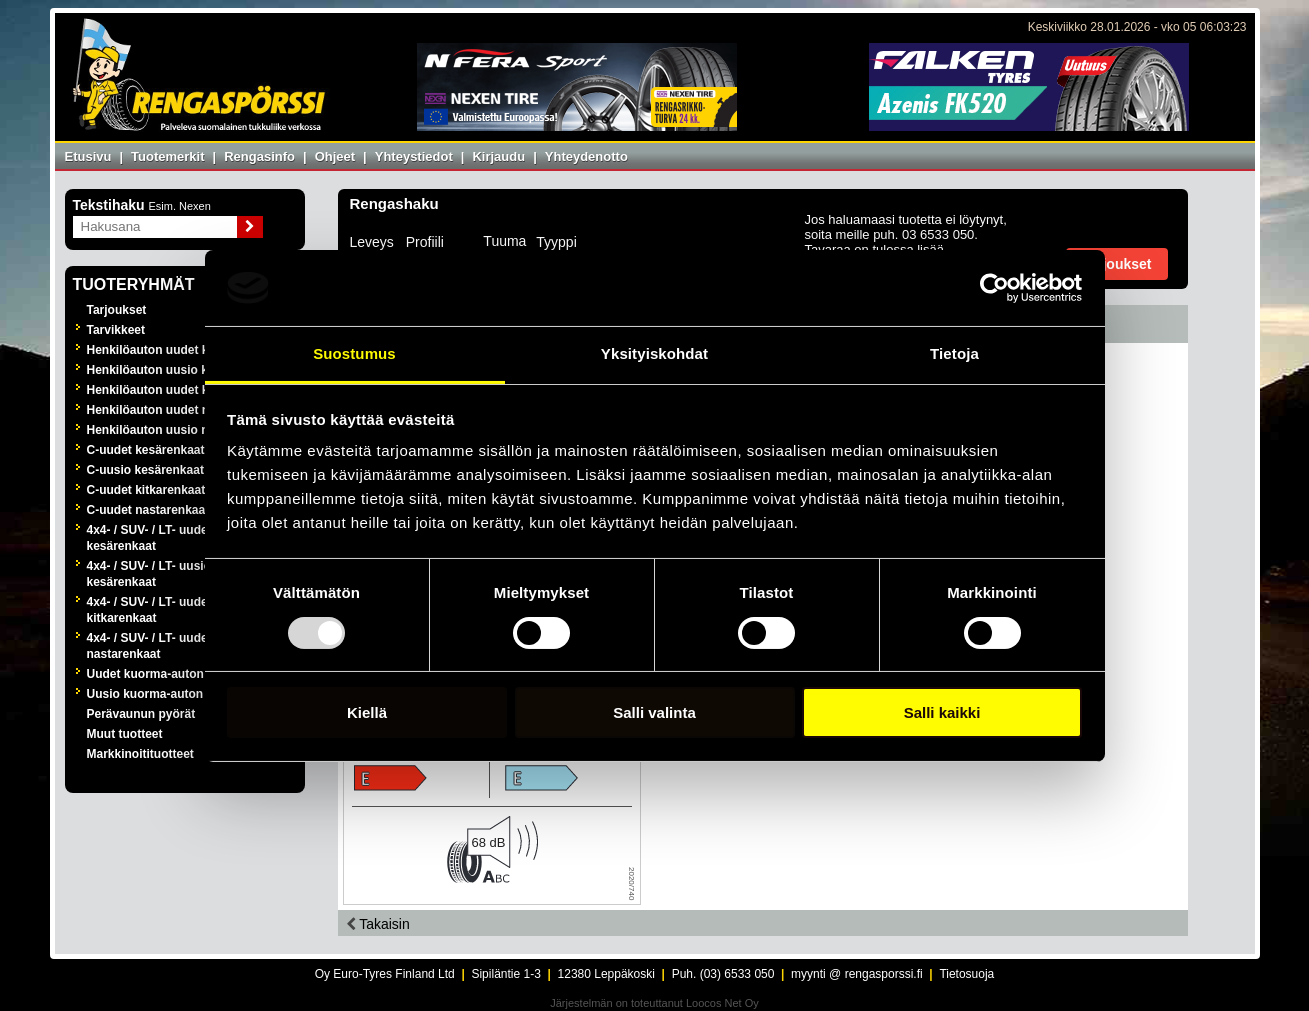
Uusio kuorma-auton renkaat (168, 694)
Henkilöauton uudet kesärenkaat (179, 350)
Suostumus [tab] (354, 353)
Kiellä (367, 712)
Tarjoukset (117, 310)
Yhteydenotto (586, 156)
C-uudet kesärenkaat (146, 450)
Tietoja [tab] (954, 353)
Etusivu (88, 156)
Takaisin (378, 924)
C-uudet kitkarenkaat (146, 490)
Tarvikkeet (116, 330)
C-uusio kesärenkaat (145, 470)
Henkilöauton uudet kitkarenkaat (179, 390)
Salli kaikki (942, 712)
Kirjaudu (498, 156)
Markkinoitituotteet (140, 754)
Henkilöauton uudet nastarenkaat (181, 410)
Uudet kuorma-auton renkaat (168, 674)
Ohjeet (335, 156)
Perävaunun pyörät (141, 714)
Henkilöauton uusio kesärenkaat (179, 370)
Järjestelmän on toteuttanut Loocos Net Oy (654, 1003)
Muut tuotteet (125, 734)
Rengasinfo (259, 156)
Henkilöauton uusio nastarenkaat (181, 430)
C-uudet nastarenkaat (148, 510)
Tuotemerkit (167, 156)
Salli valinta (654, 712)
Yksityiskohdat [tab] (654, 353)
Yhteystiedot (414, 156)
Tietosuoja (966, 974)
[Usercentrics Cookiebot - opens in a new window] (994, 288)
